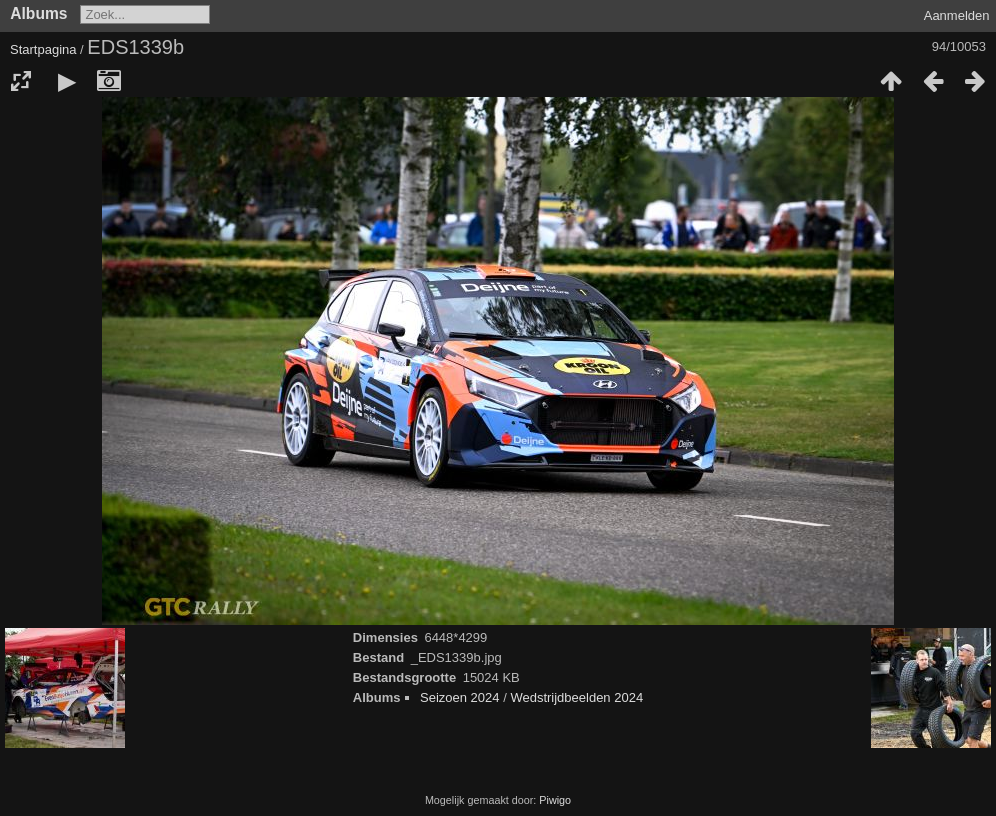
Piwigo (555, 800)
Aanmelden (957, 15)
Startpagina (43, 49)
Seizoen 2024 (460, 697)
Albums (38, 13)
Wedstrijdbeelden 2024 (576, 697)
